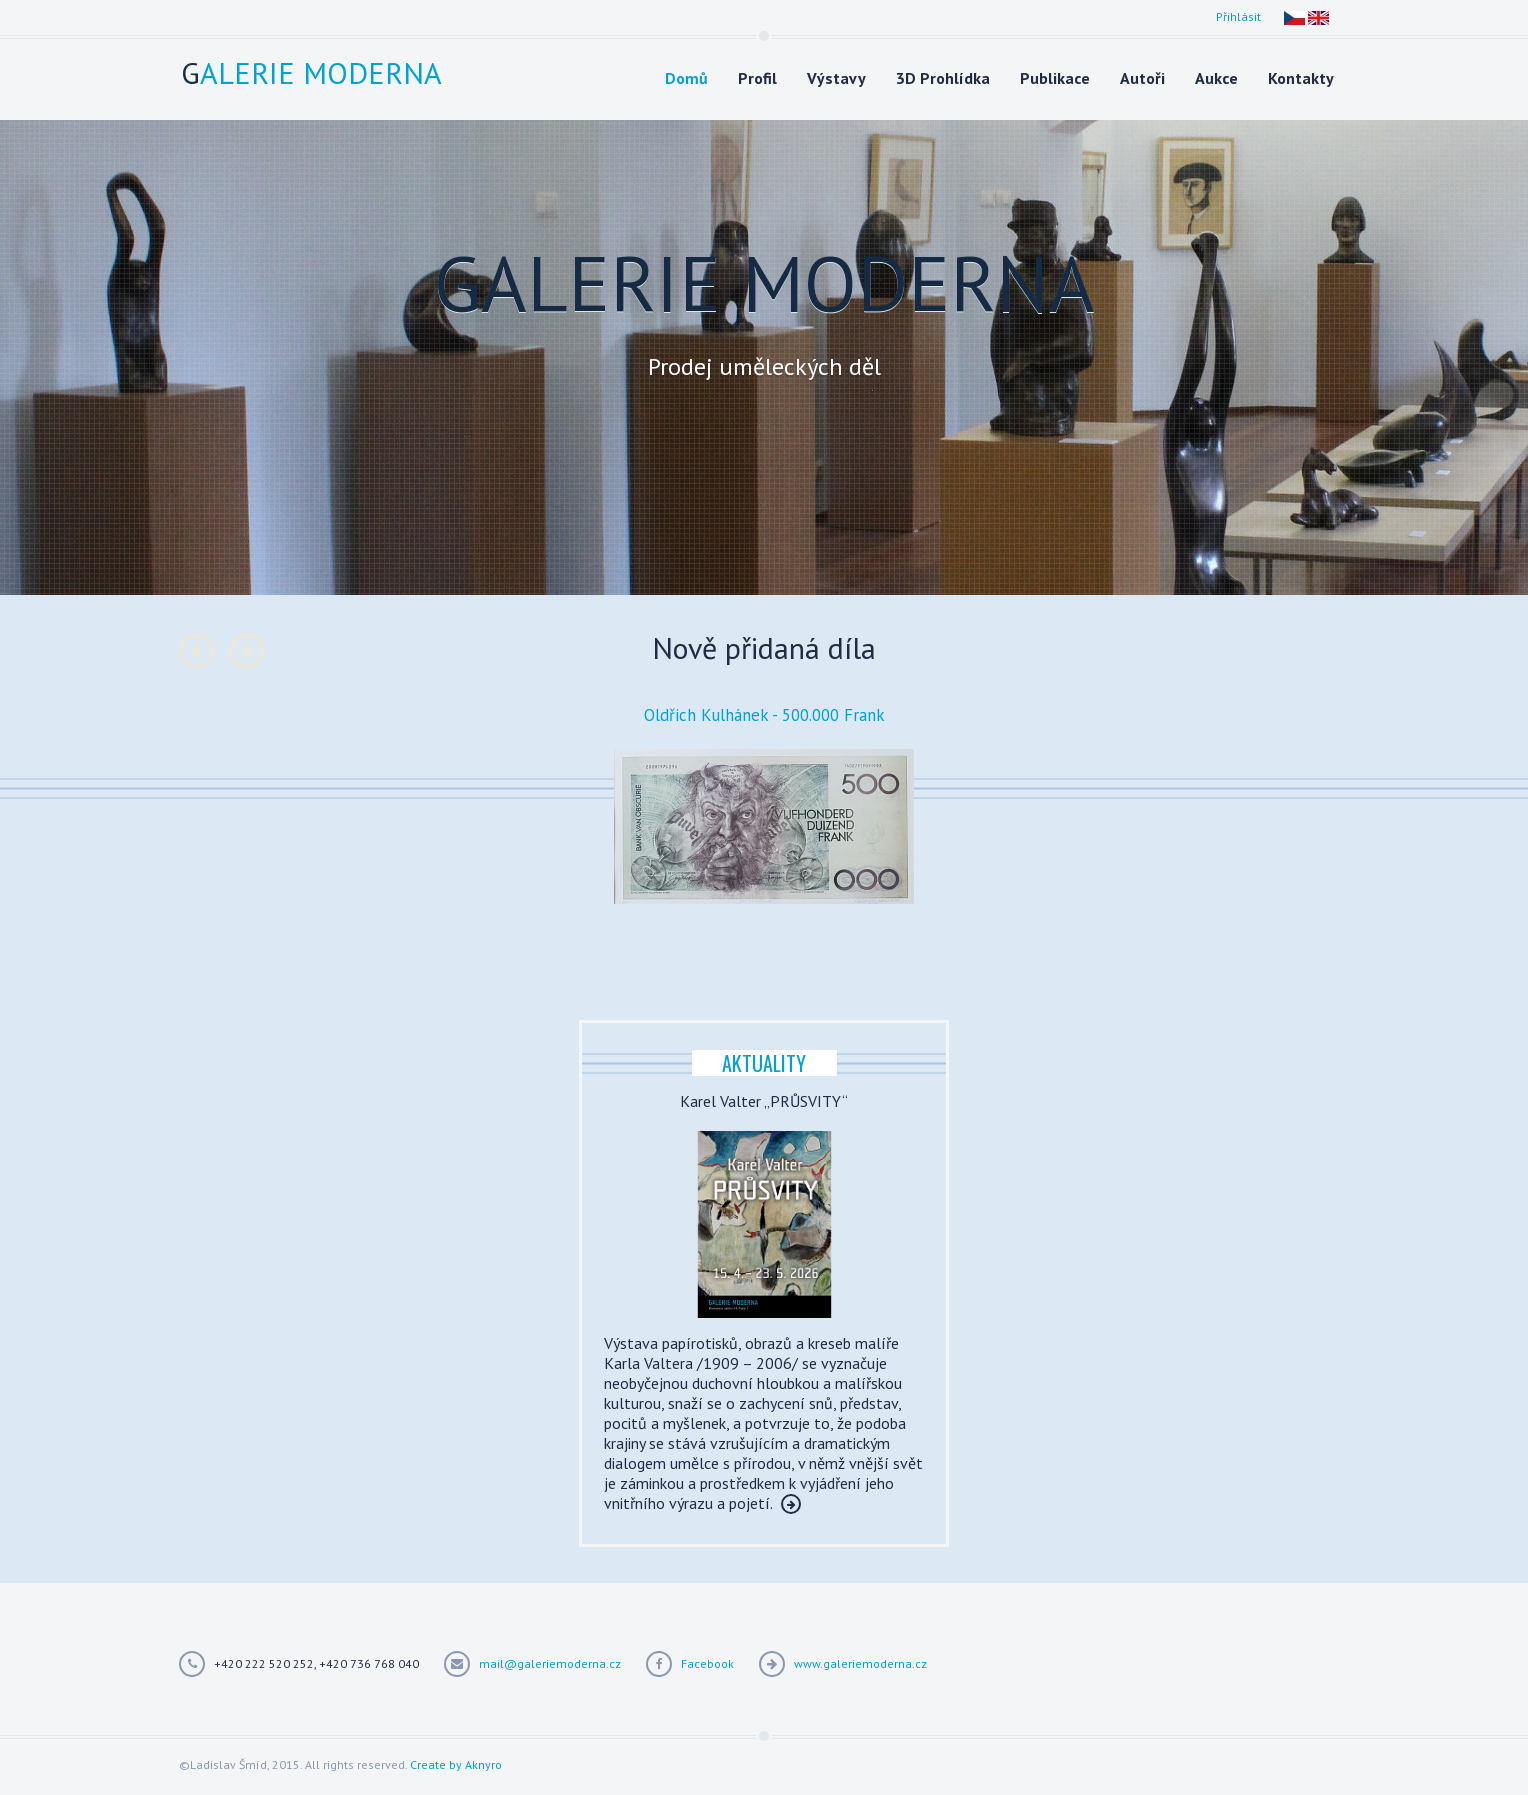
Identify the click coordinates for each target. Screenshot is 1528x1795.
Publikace (1055, 78)
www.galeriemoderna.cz (860, 1663)
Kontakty (1301, 78)
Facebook (707, 1663)
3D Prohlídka (943, 78)
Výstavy (836, 78)
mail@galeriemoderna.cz (550, 1663)
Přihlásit (1238, 16)
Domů (686, 78)
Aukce (1216, 78)
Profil (757, 78)
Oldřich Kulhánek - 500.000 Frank (764, 715)
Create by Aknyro (456, 1764)
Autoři (1142, 78)
